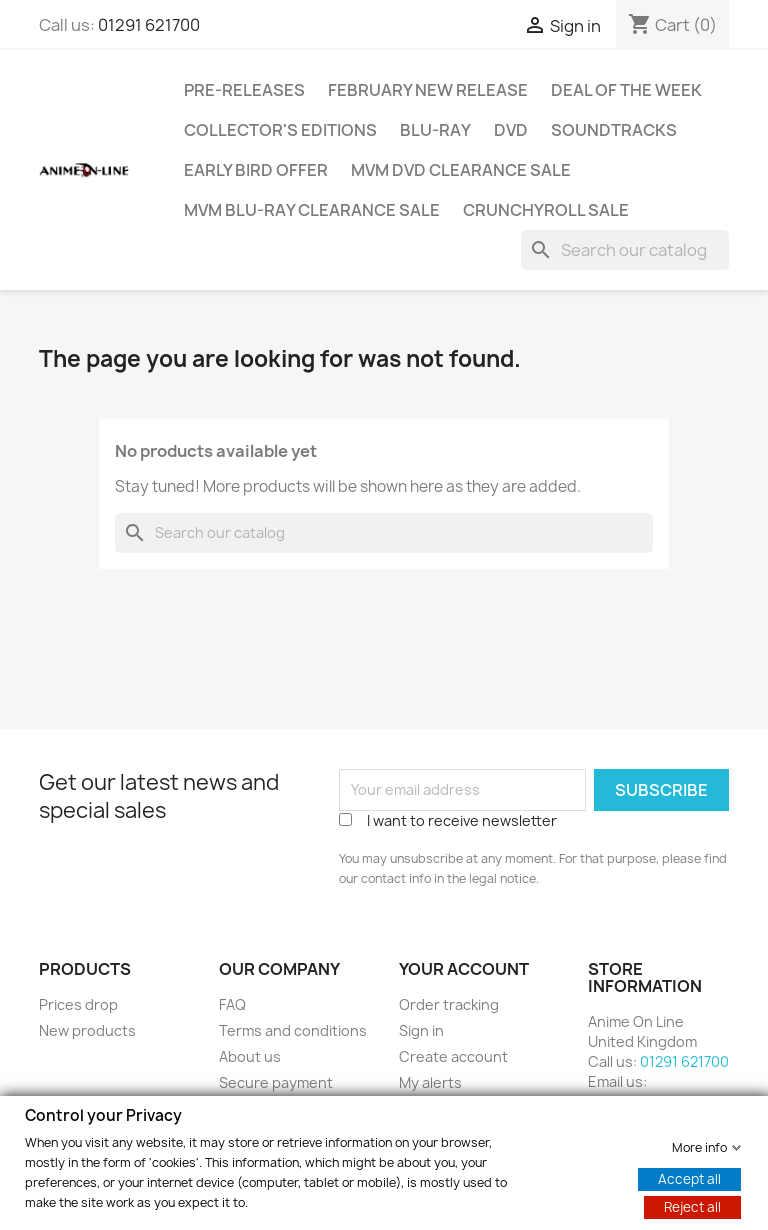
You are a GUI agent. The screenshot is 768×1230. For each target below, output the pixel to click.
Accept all (689, 1178)
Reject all (692, 1206)
